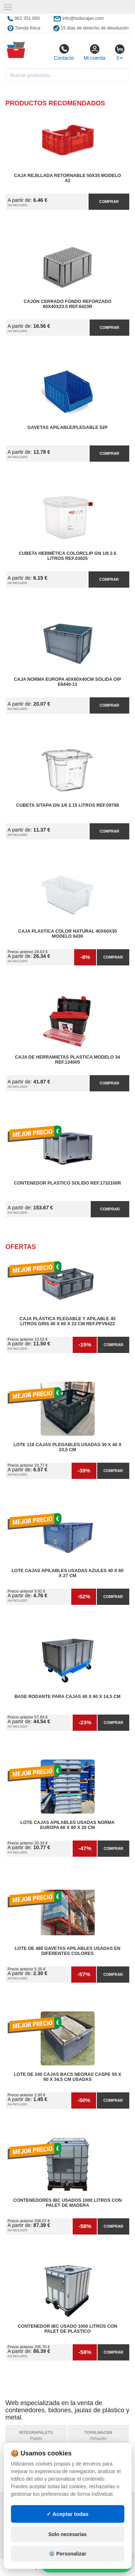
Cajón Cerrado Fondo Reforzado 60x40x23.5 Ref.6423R (67, 304)
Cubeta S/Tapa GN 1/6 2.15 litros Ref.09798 (67, 805)
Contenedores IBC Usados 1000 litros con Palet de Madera (67, 2203)
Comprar (109, 201)
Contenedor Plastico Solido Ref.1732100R (67, 1183)
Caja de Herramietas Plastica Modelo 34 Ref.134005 (67, 1060)
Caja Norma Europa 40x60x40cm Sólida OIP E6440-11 (67, 682)
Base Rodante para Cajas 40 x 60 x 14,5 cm (67, 1696)
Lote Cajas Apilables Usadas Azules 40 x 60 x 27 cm (67, 1573)
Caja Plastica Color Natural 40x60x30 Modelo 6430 (67, 934)
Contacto (64, 52)
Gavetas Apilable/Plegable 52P (67, 427)
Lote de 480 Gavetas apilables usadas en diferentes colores (68, 1951)
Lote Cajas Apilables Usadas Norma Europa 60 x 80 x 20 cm (68, 1825)
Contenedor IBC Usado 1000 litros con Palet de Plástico (67, 2329)
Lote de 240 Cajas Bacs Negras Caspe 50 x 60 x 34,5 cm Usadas (67, 2077)
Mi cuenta (94, 52)
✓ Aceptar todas (67, 2514)
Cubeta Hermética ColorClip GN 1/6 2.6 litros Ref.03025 (67, 556)
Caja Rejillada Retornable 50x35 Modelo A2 (67, 178)
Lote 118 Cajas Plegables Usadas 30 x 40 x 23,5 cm (67, 1447)
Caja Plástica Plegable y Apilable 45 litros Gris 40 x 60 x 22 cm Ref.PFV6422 (67, 1321)
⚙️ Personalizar (67, 2554)
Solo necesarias (67, 2534)
